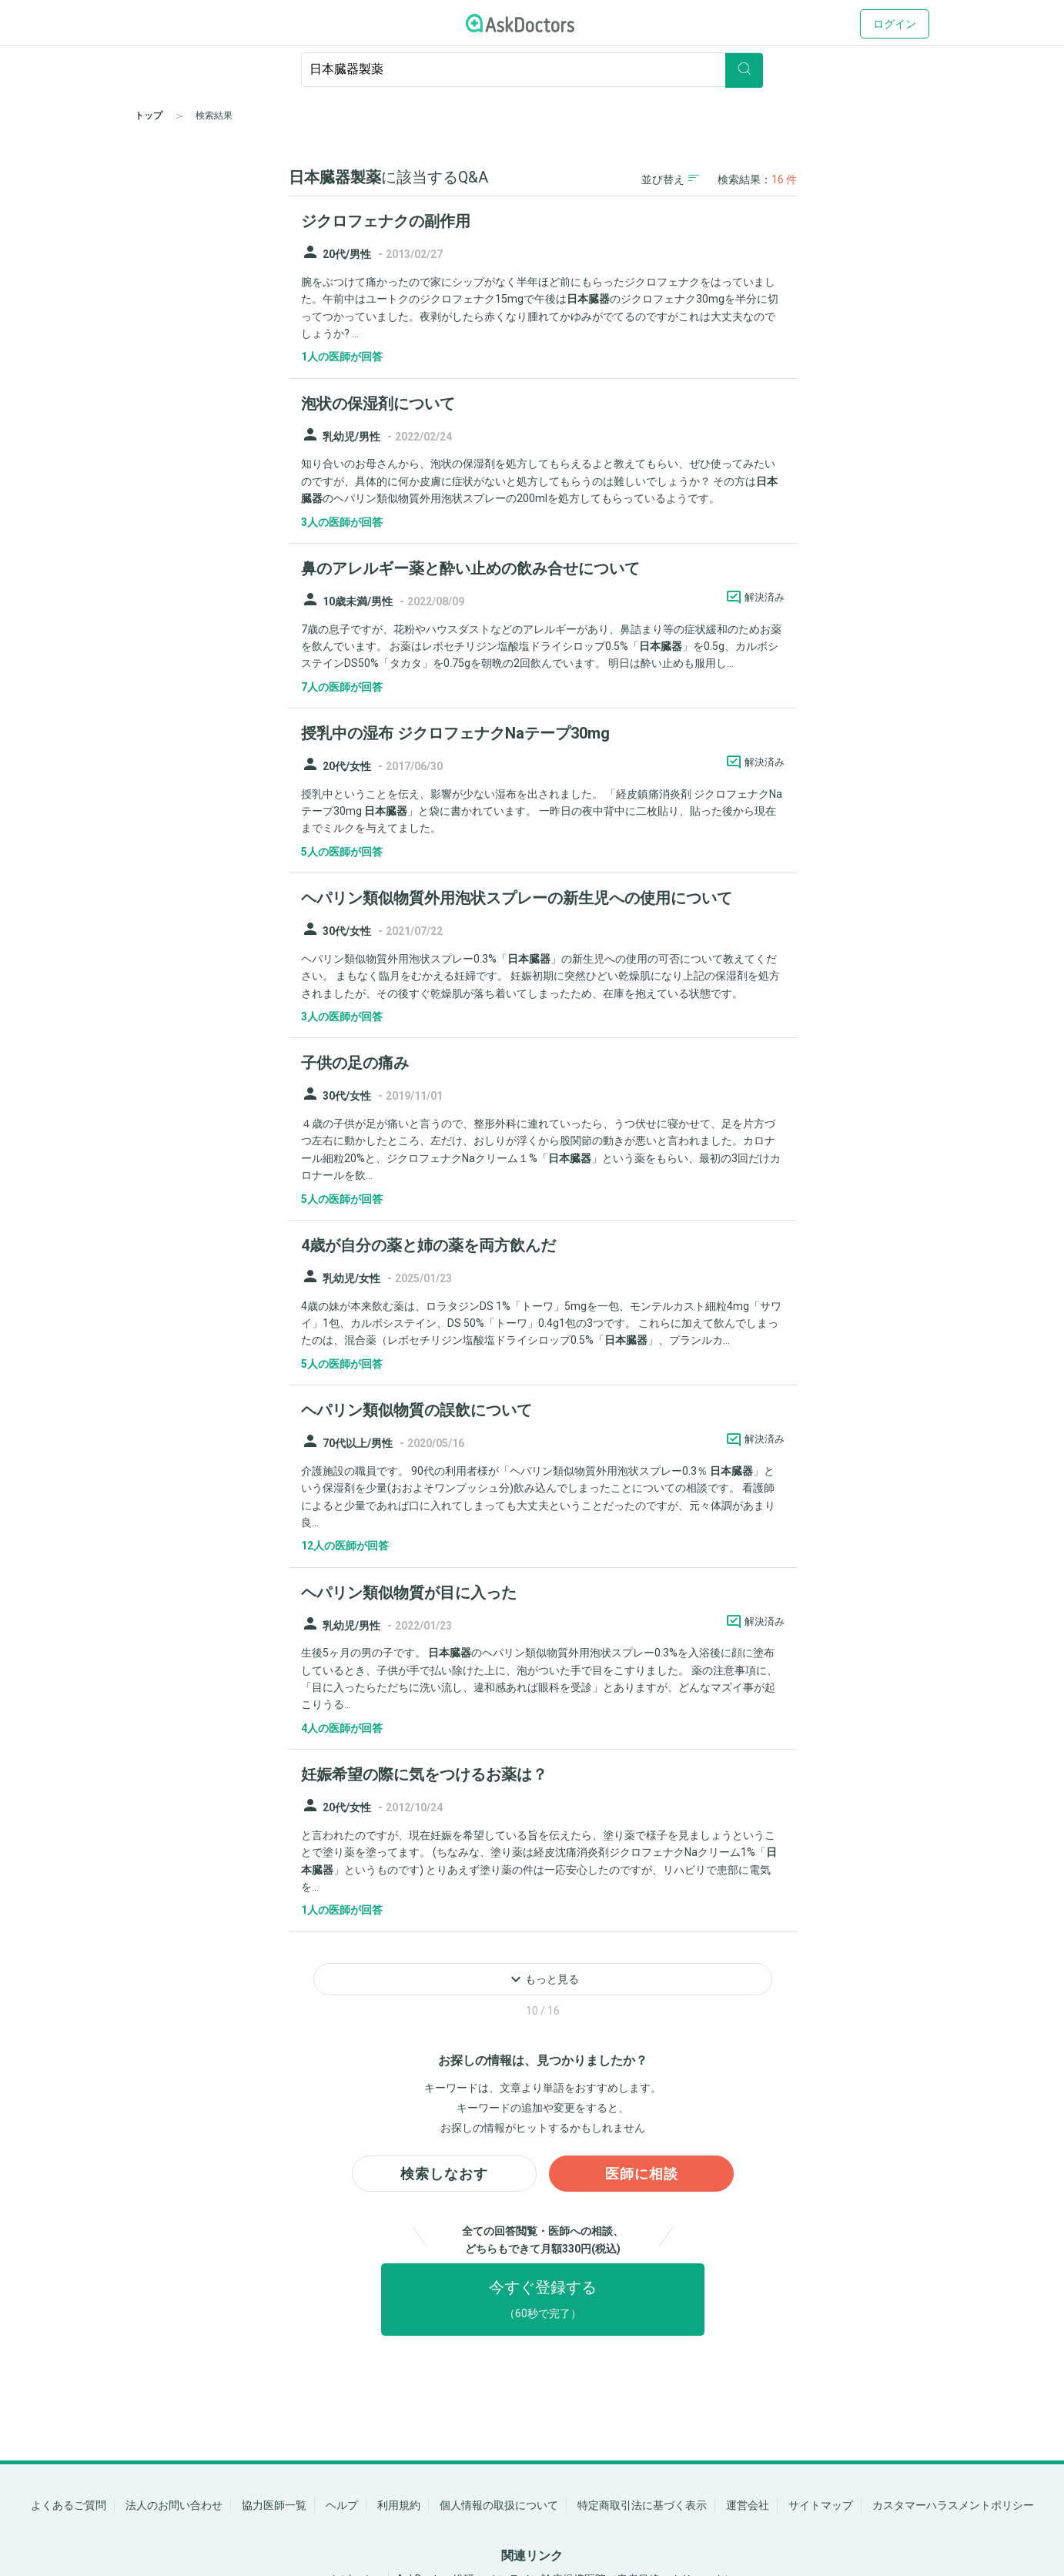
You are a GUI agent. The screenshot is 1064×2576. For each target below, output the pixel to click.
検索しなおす (444, 2176)
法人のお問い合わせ (174, 2505)
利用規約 (398, 2505)
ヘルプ (342, 2505)
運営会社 (747, 2505)
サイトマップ (820, 2505)
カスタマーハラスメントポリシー (953, 2505)
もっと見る (543, 1979)
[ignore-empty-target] (532, 69)
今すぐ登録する (543, 2302)
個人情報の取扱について (499, 2505)
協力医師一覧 (274, 2505)
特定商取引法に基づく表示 (642, 2505)
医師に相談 (641, 2176)
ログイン (894, 24)
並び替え (670, 179)
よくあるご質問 (68, 2505)
